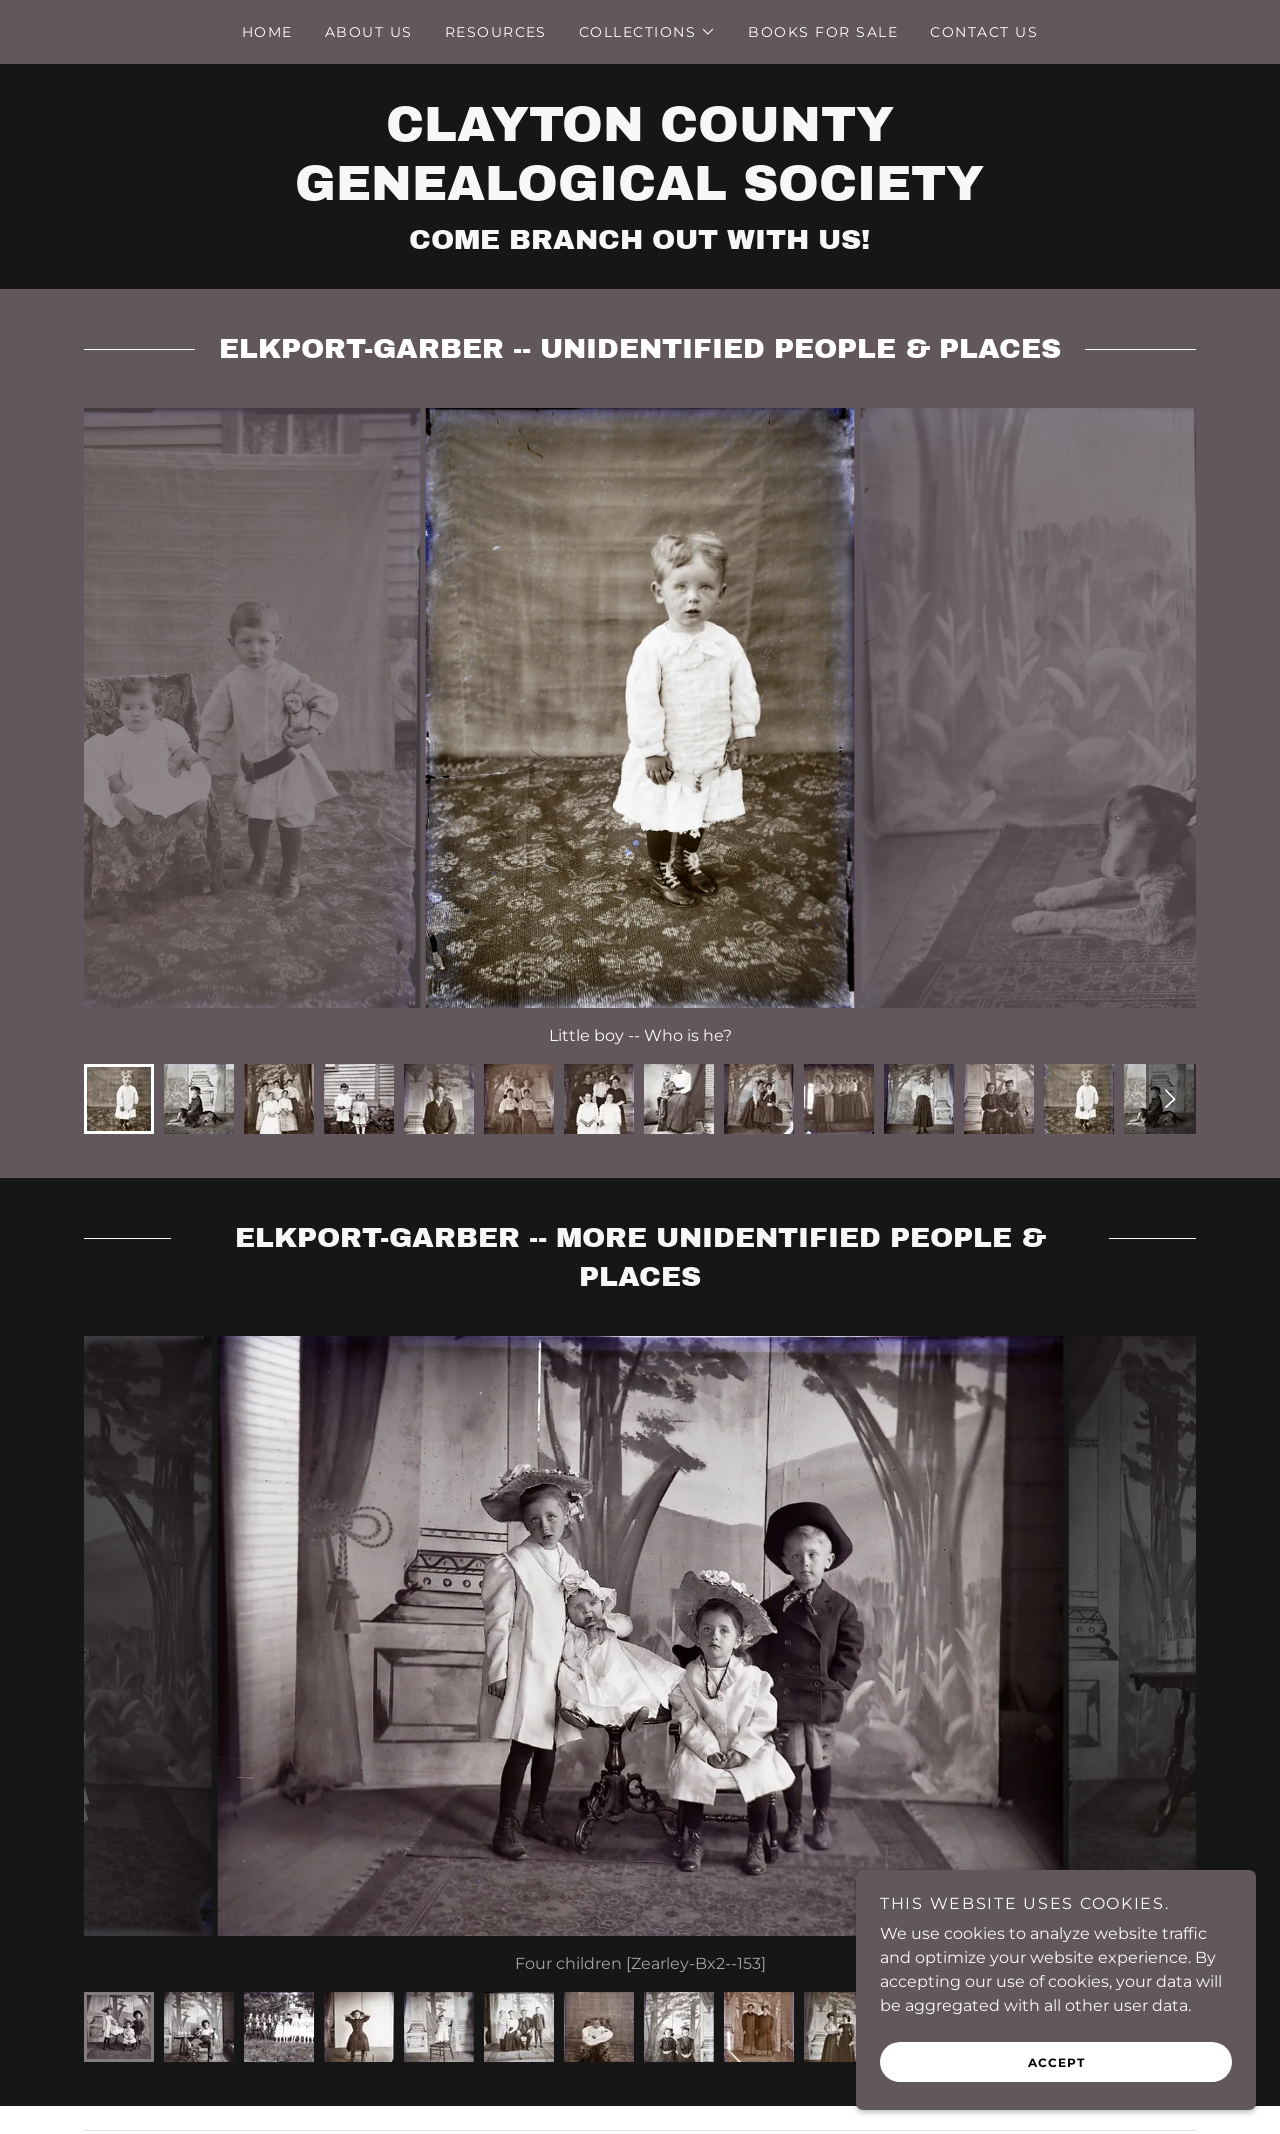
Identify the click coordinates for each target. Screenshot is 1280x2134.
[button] (647, 32)
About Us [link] (369, 32)
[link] (639, 194)
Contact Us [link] (984, 32)
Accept (1056, 2062)
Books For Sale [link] (823, 32)
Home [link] (267, 32)
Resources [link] (496, 32)
